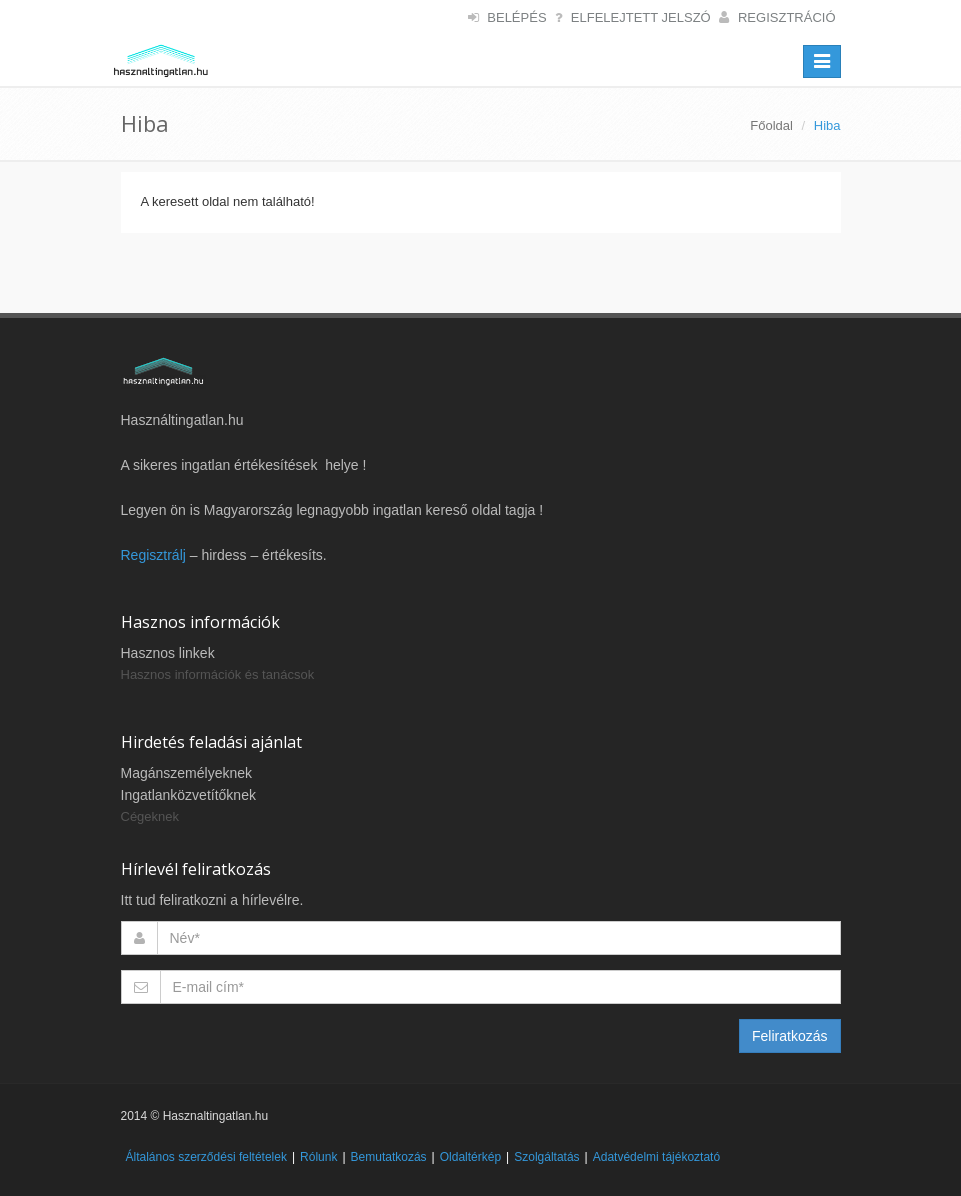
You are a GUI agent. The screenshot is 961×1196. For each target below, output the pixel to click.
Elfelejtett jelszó (641, 17)
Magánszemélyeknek (187, 773)
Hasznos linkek (168, 653)
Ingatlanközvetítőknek (188, 795)
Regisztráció (787, 17)
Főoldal (771, 125)
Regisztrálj (153, 555)
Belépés (516, 17)
